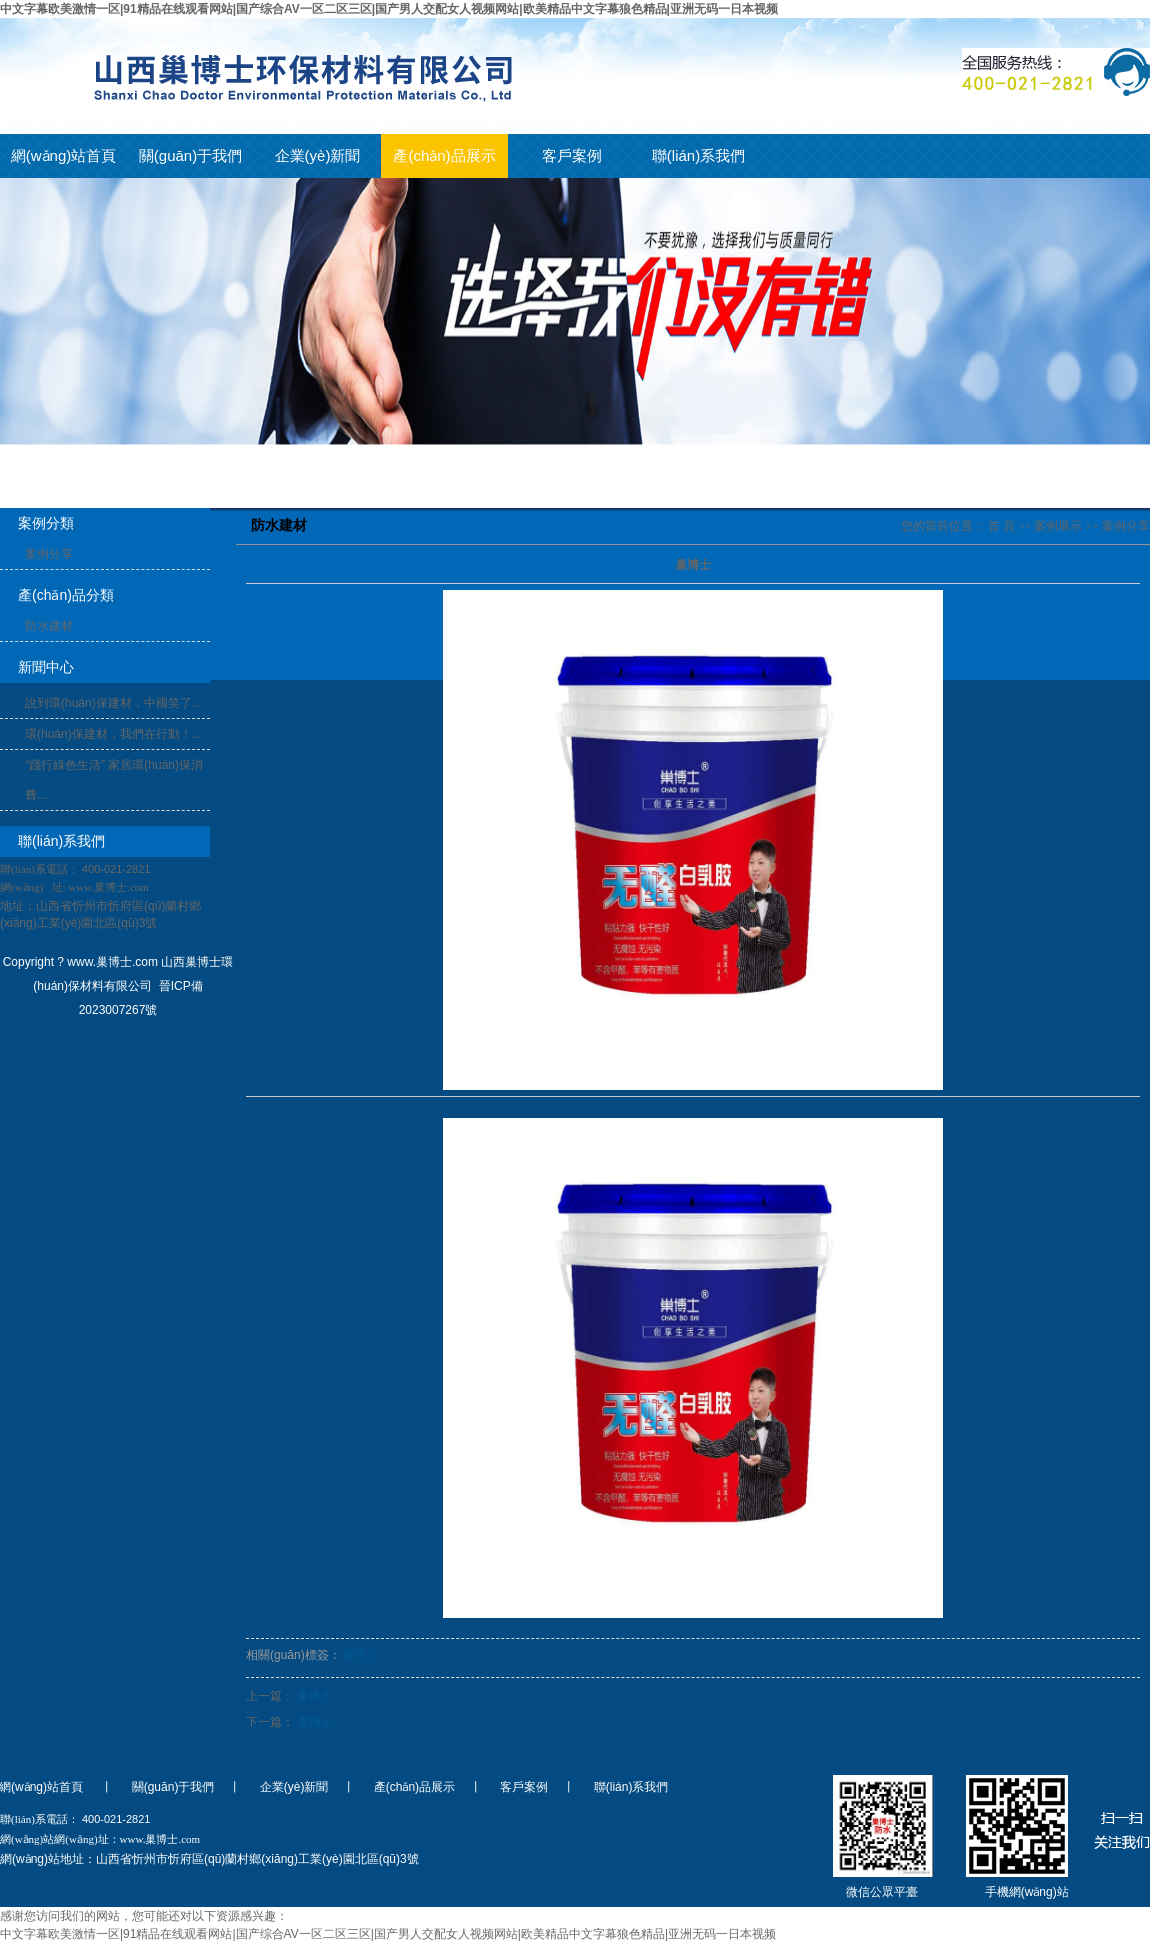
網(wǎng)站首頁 (64, 155)
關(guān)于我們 (190, 155)
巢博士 (359, 1655)
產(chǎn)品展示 (444, 155)
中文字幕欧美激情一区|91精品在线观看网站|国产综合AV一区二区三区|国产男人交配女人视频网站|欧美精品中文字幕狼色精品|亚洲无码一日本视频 (389, 9)
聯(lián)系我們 (698, 155)
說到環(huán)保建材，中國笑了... (113, 703)
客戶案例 (572, 155)
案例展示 (1058, 526)
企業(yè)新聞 (318, 155)
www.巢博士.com (108, 887)
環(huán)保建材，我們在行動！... (113, 734)
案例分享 (49, 554)
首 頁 (1001, 526)
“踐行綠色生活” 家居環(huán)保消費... (114, 780)
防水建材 (49, 626)
